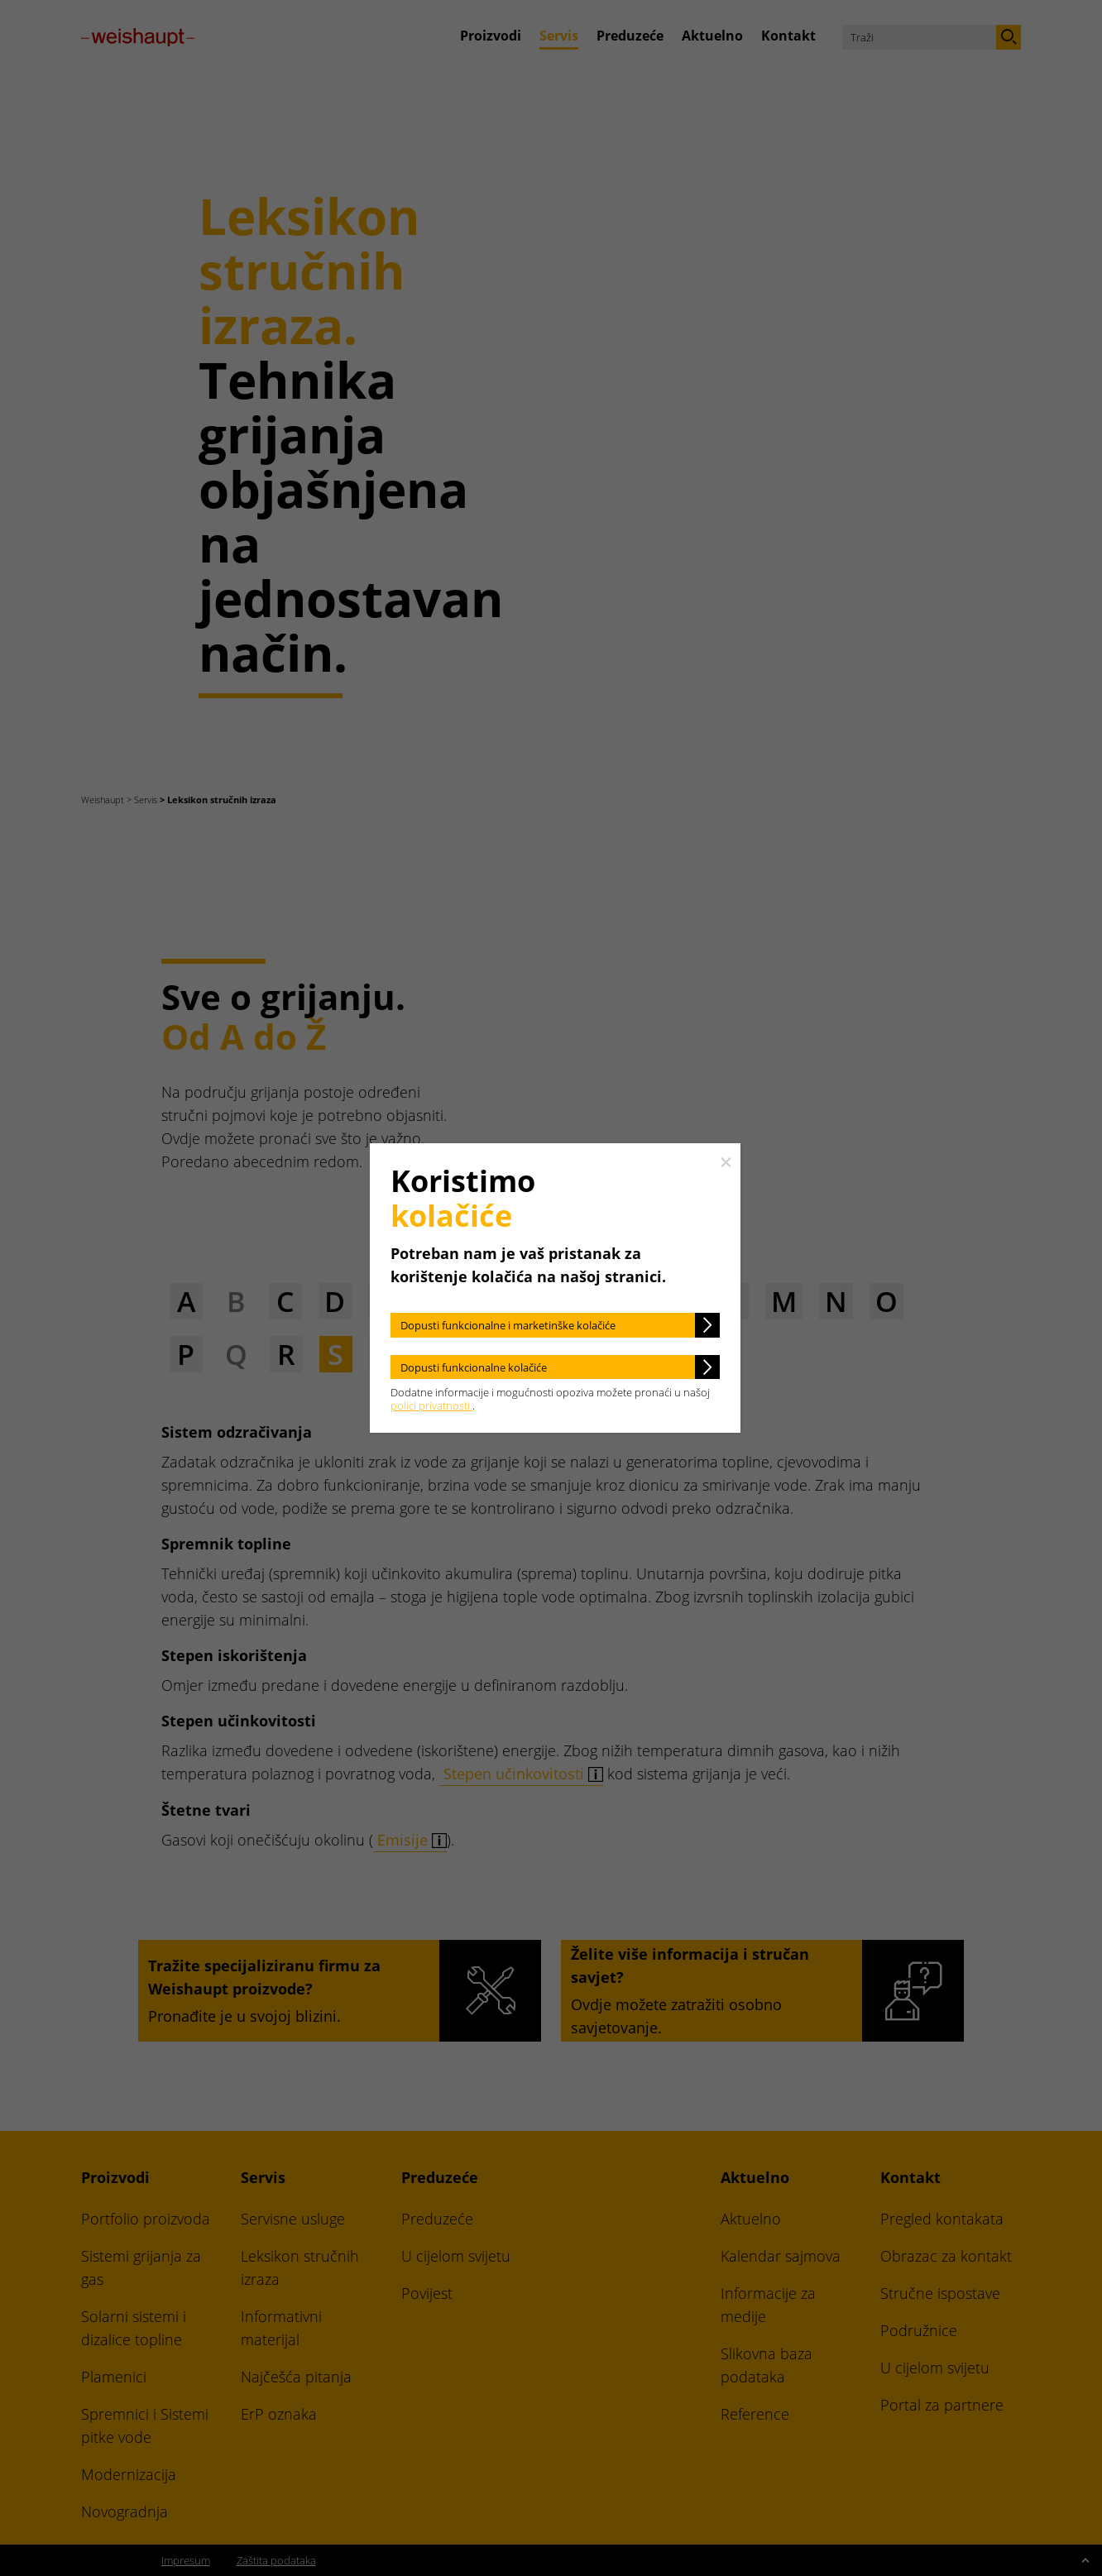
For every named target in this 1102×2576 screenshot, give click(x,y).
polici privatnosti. (431, 1405)
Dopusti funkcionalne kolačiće (473, 1367)
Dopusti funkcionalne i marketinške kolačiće (508, 1325)
